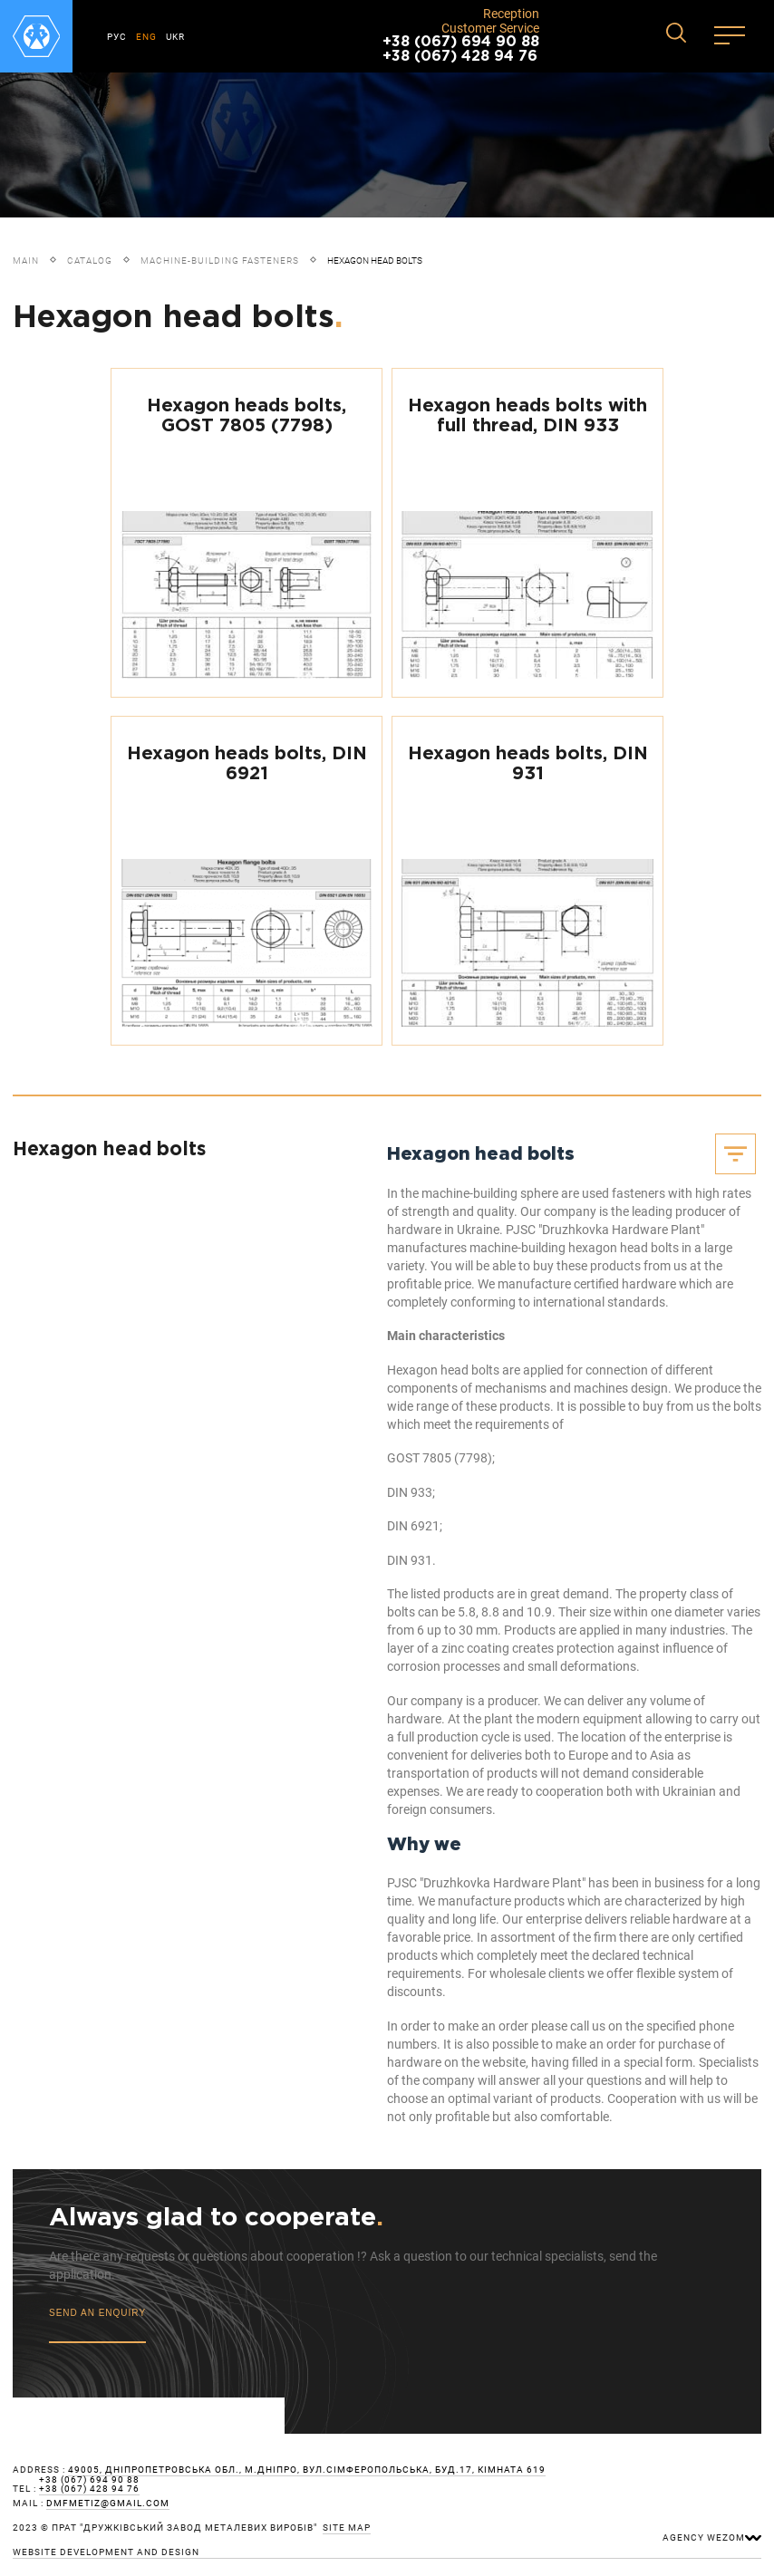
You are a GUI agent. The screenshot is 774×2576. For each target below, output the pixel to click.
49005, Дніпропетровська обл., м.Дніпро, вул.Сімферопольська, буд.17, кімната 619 (307, 2470)
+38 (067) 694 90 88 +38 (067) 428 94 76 (460, 49)
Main (26, 260)
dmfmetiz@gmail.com (107, 2503)
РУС (117, 37)
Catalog (89, 260)
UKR (175, 37)
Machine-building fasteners (219, 260)
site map (347, 2528)
